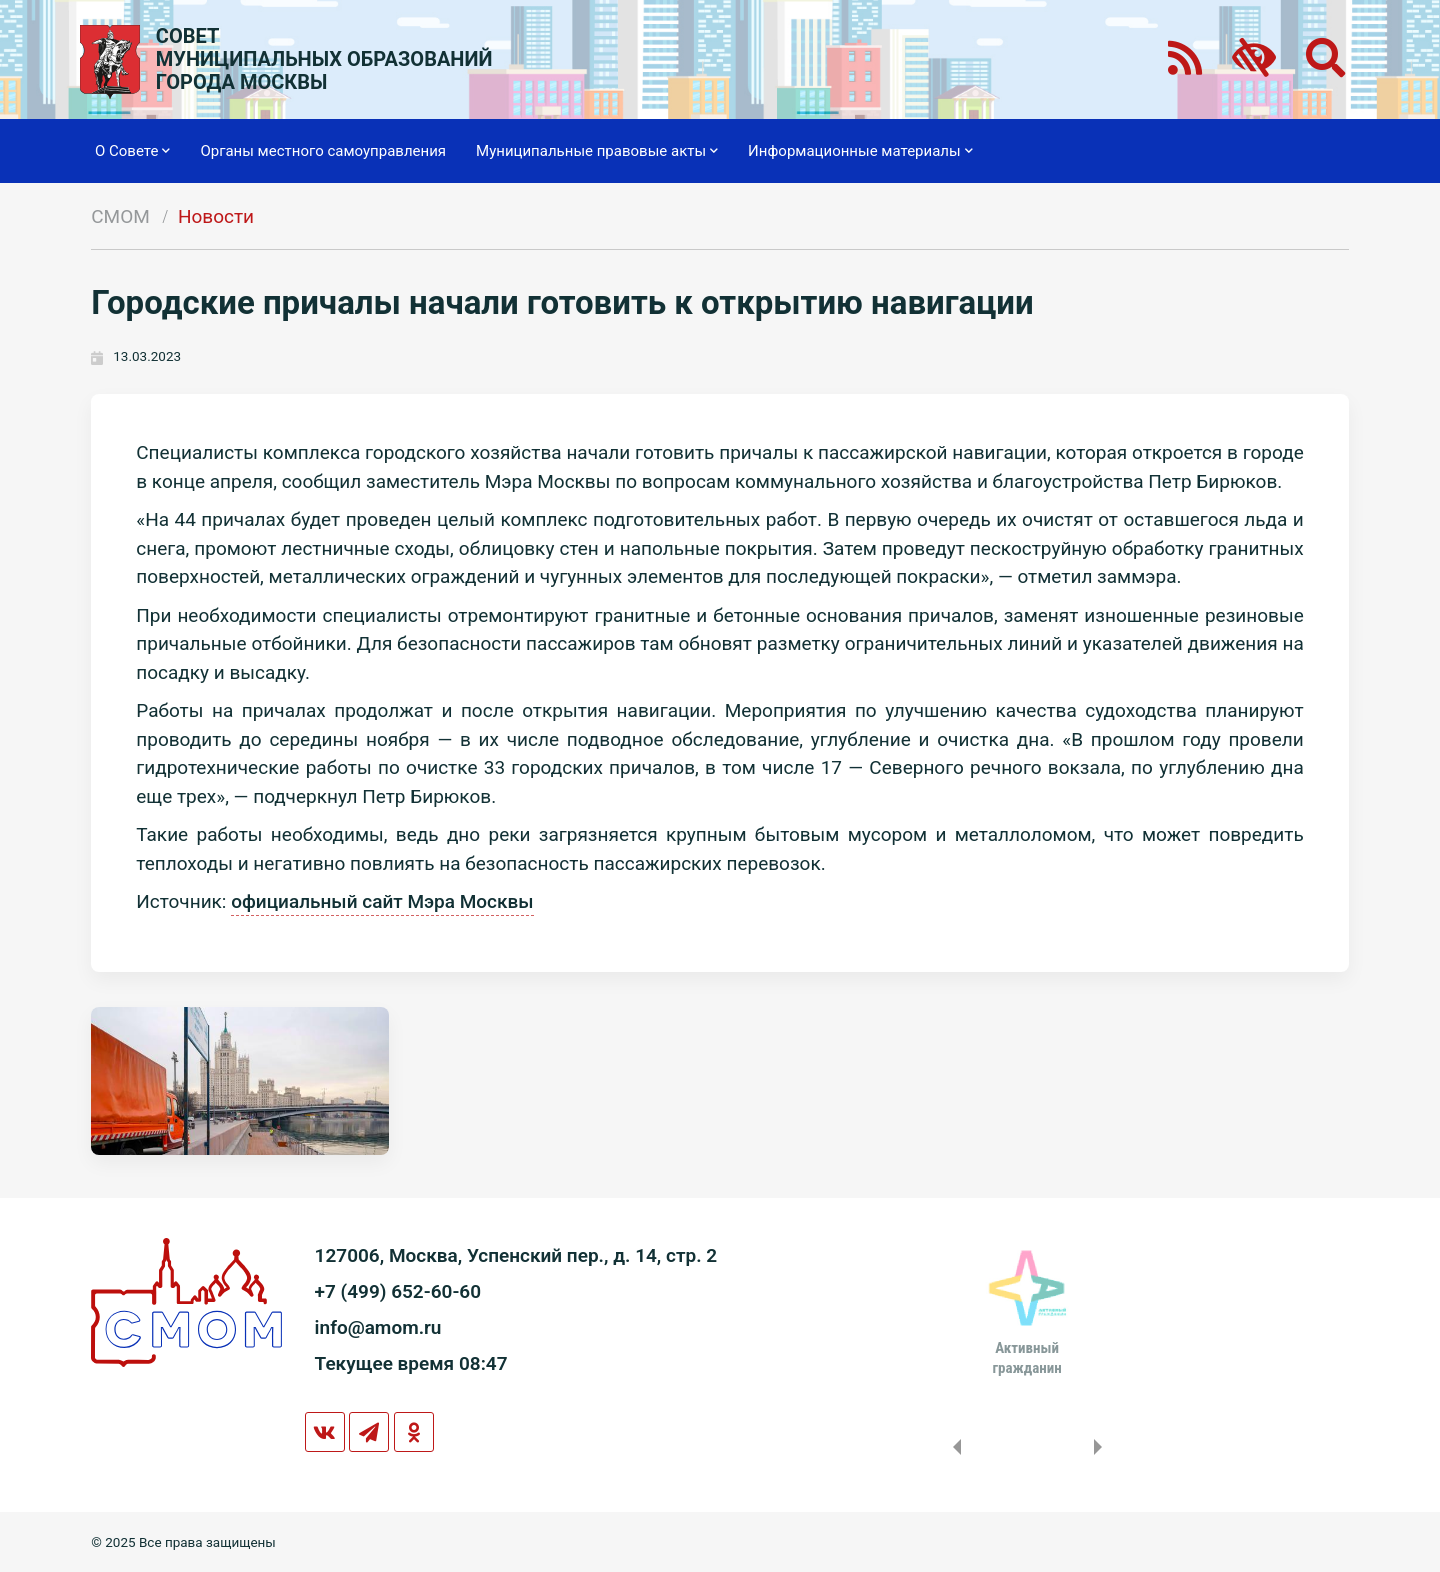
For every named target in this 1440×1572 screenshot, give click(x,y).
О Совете (132, 151)
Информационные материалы (860, 151)
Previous (953, 1447)
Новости (216, 216)
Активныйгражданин (1026, 1358)
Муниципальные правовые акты (597, 151)
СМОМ (120, 216)
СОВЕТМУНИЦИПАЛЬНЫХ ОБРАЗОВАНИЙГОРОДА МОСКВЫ (324, 59)
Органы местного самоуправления (323, 151)
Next (1102, 1447)
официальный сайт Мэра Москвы (382, 901)
